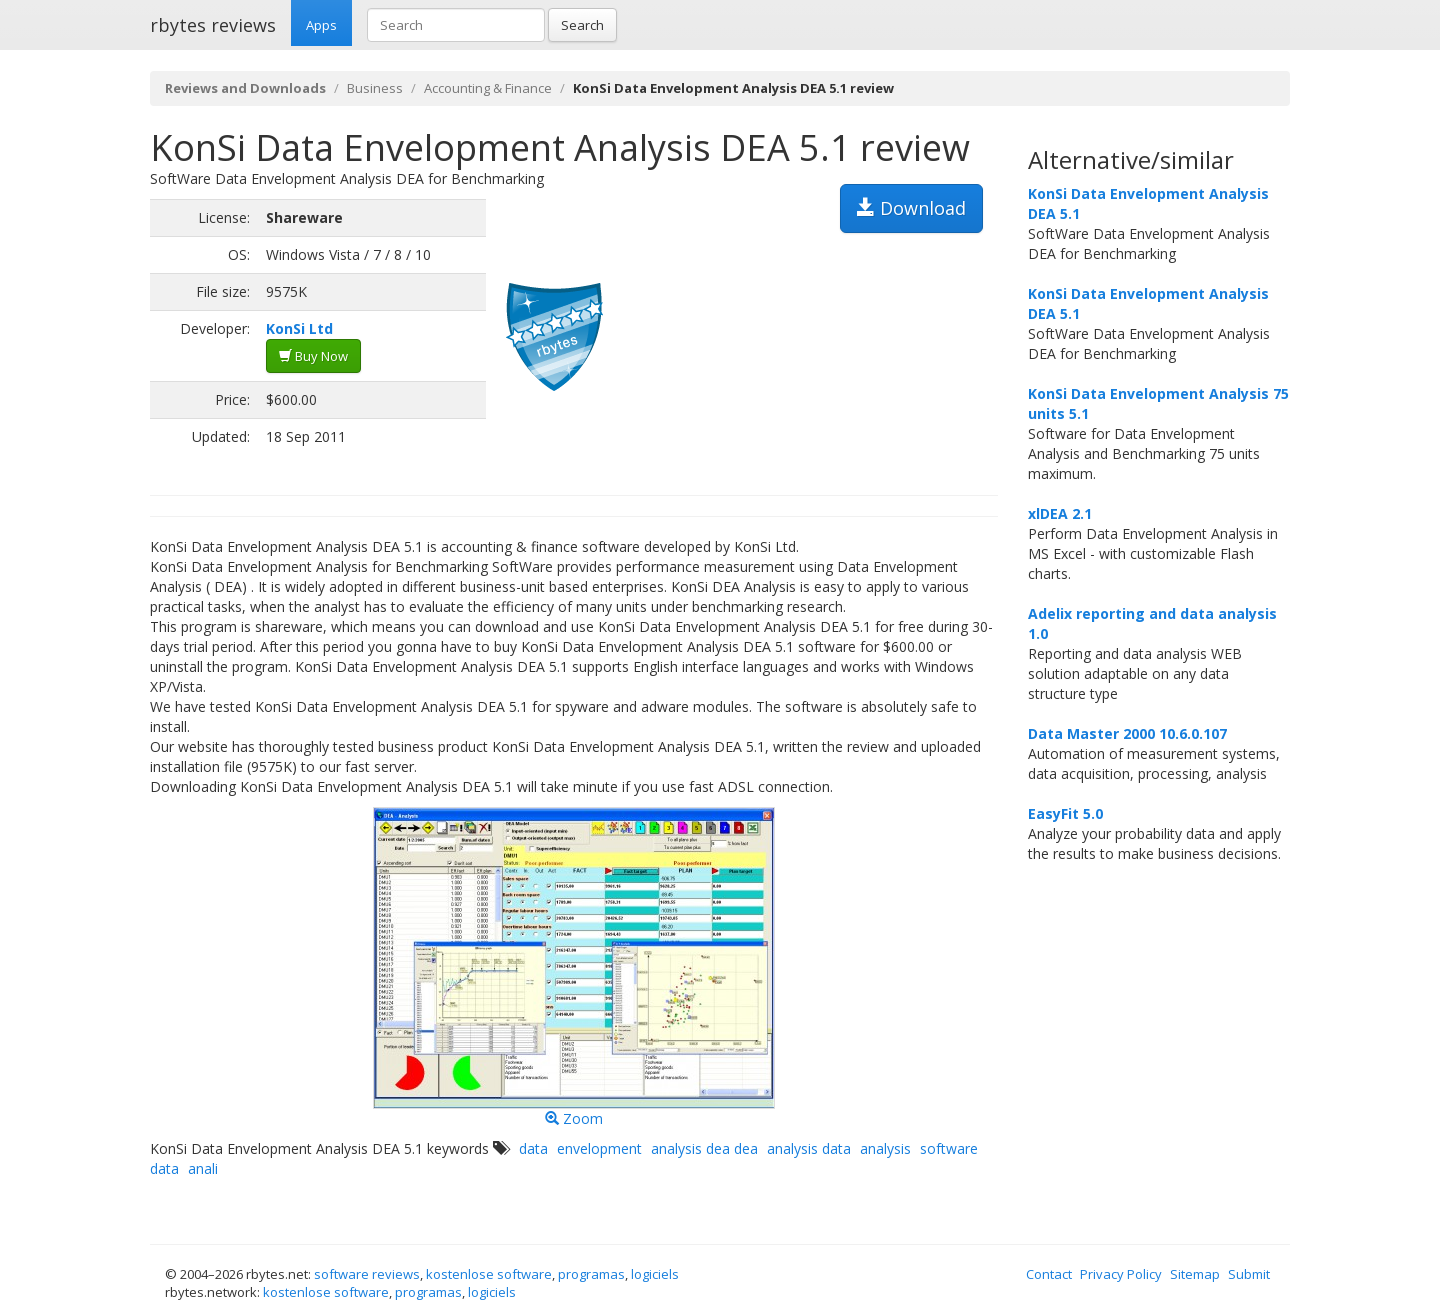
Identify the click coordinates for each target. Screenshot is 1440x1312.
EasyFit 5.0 (1065, 813)
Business (375, 88)
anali (203, 1168)
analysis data (809, 1148)
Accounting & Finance (488, 88)
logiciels (655, 1274)
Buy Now (313, 356)
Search (582, 25)
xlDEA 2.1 (1060, 513)
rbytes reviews (213, 25)
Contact (1049, 1274)
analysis (885, 1148)
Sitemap (1195, 1274)
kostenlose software (489, 1274)
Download (911, 208)
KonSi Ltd (299, 328)
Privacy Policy (1121, 1274)
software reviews (367, 1274)
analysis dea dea (704, 1148)
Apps (321, 25)
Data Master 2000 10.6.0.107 (1127, 733)
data (533, 1148)
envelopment (599, 1148)
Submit (1249, 1274)
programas (591, 1274)
